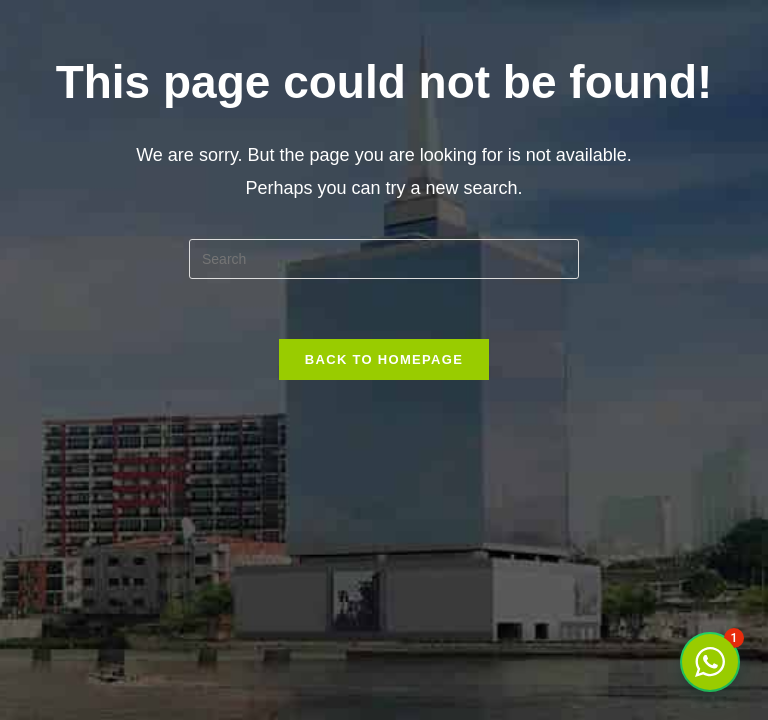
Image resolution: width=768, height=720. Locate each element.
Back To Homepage (384, 359)
